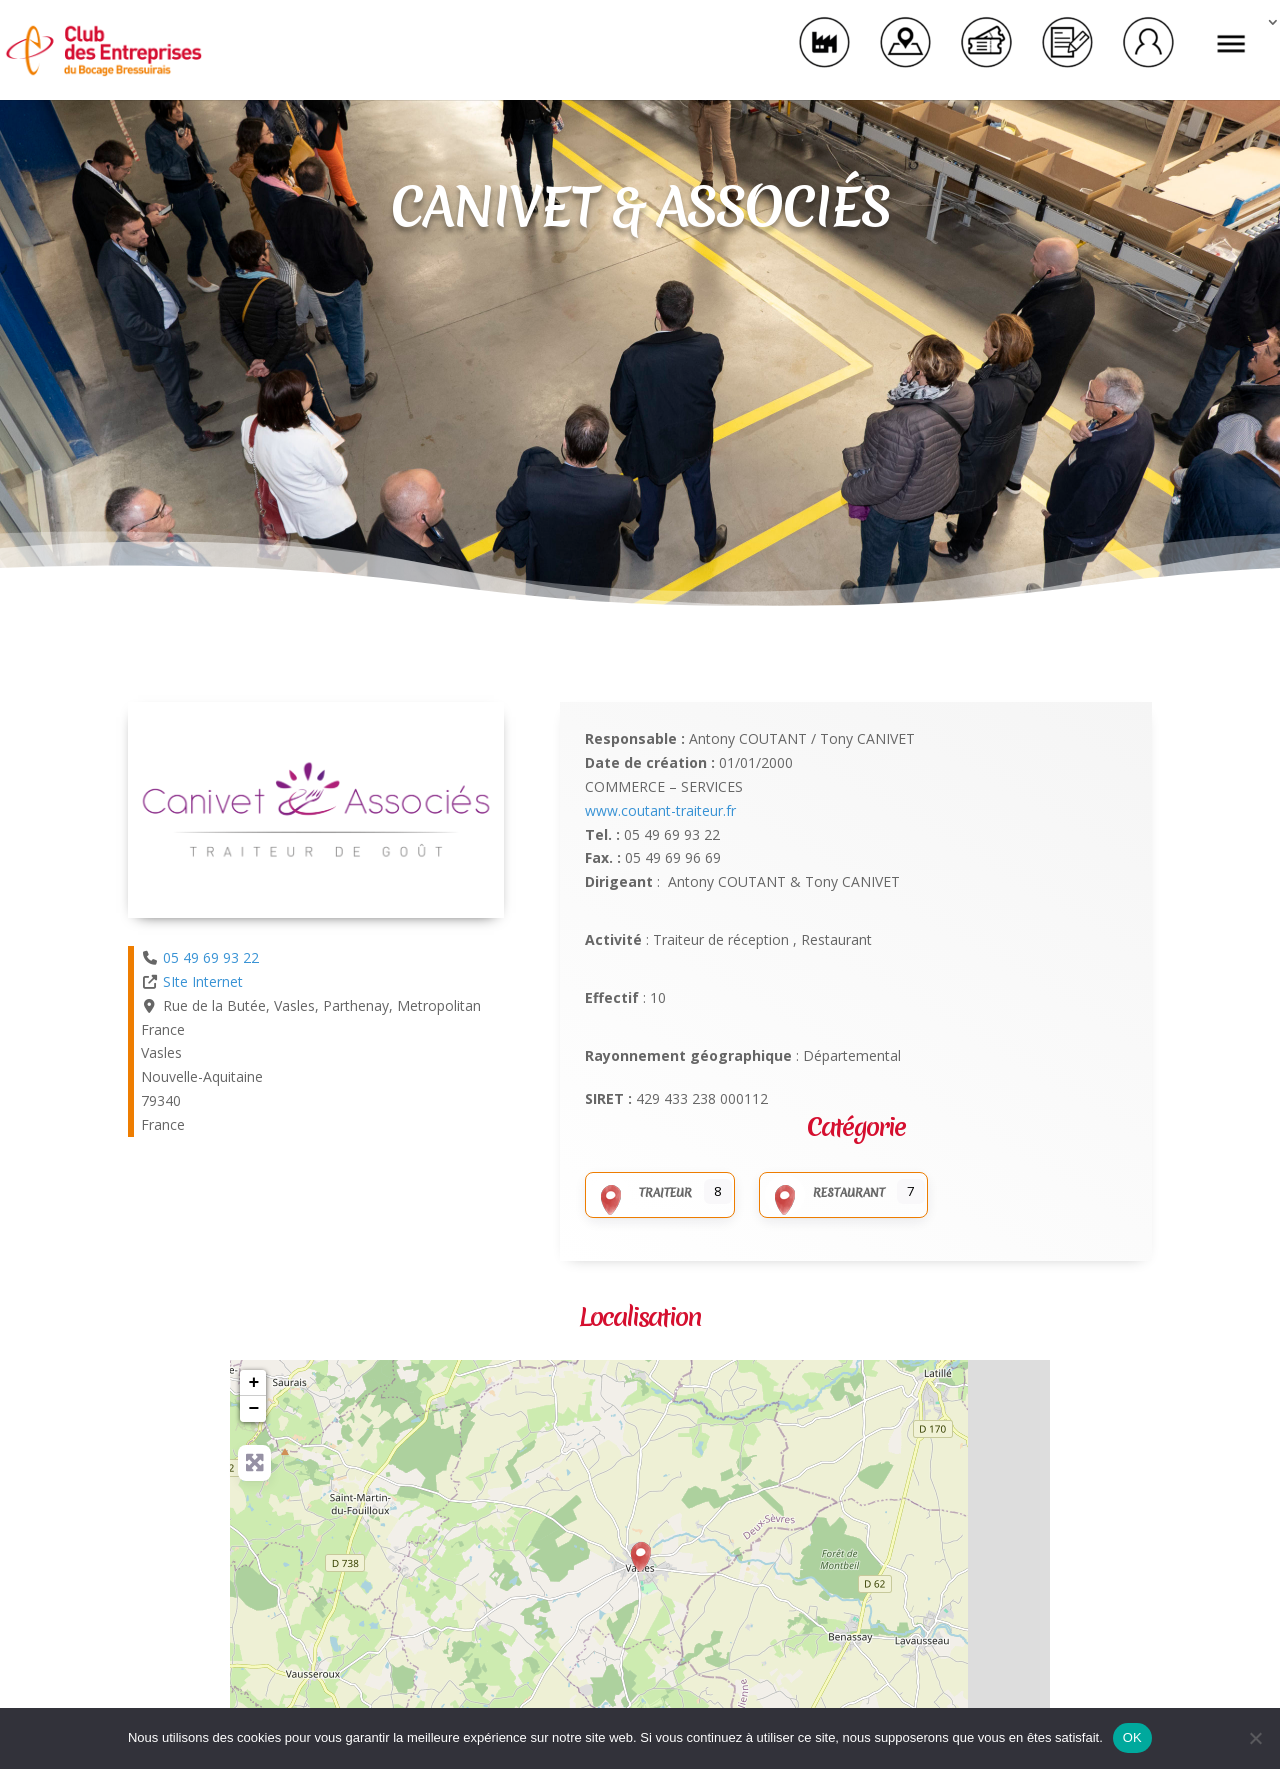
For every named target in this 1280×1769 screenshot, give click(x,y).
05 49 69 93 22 (211, 957)
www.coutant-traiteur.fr (660, 810)
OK (1132, 1737)
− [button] (254, 1409)
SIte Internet (203, 981)
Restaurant (825, 1193)
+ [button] (254, 1383)
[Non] (1255, 1738)
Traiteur (641, 1193)
